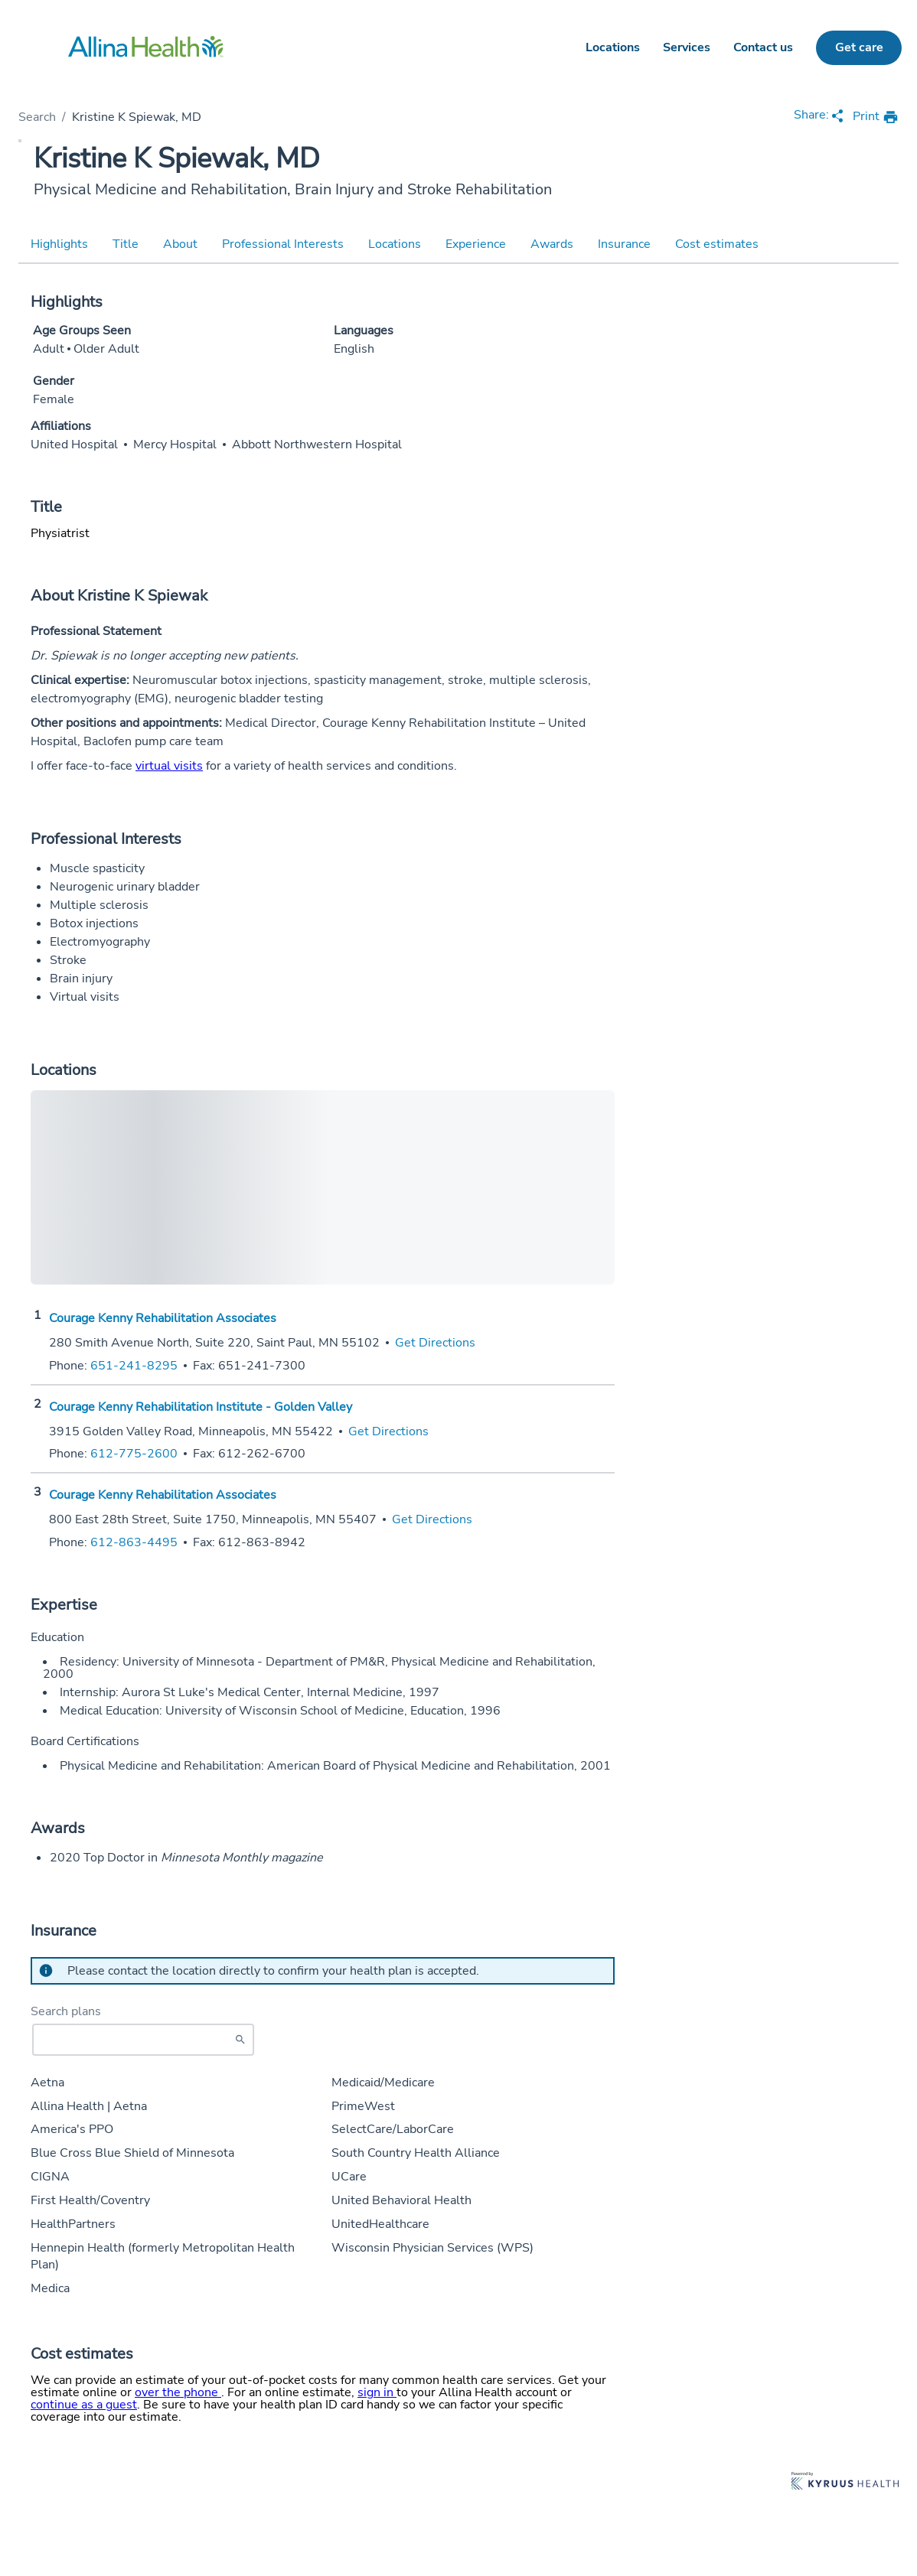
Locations (613, 47)
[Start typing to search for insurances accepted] (143, 2040)
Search (37, 117)
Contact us (763, 47)
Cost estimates (717, 244)
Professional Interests (283, 244)
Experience (475, 244)
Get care (859, 47)
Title (126, 244)
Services (686, 47)
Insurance (624, 244)
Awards (551, 244)
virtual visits (169, 765)
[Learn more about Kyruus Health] (845, 2482)
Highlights (59, 244)
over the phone (178, 2392)
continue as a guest (84, 2404)
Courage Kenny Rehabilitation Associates (162, 1318)
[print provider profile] (876, 117)
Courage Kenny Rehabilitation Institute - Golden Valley (200, 1407)
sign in (376, 2392)
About (180, 244)
